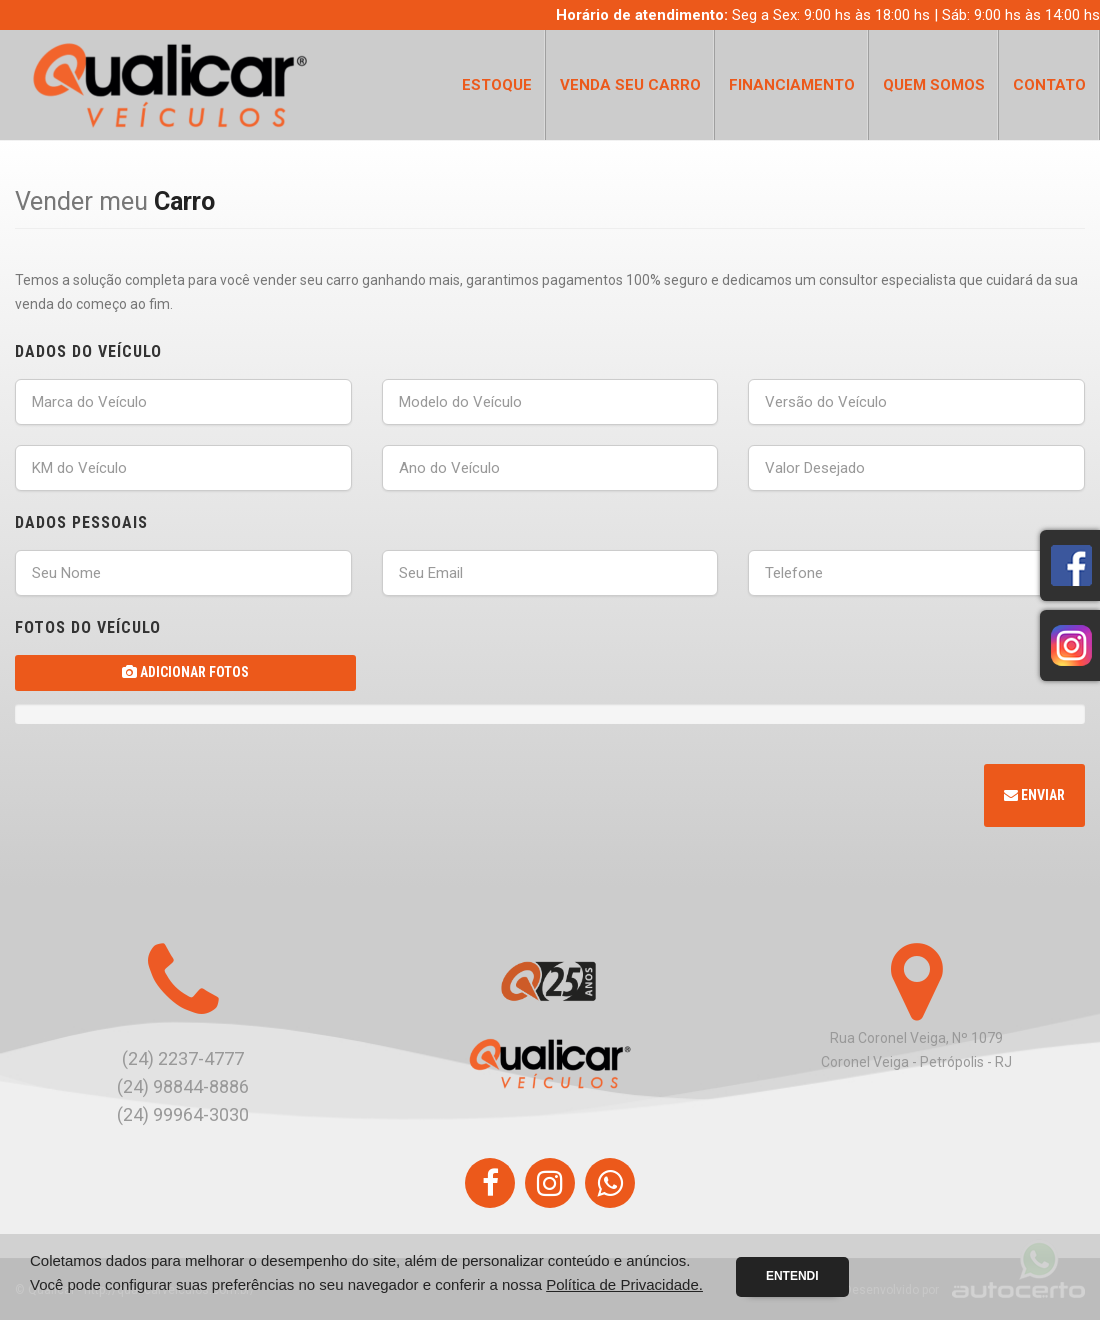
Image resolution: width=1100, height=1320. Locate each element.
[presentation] (167, 798)
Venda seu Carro (630, 85)
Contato (1049, 85)
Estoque (497, 85)
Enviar (1034, 795)
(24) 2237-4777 (183, 1058)
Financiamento (792, 85)
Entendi (792, 1276)
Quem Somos (934, 85)
